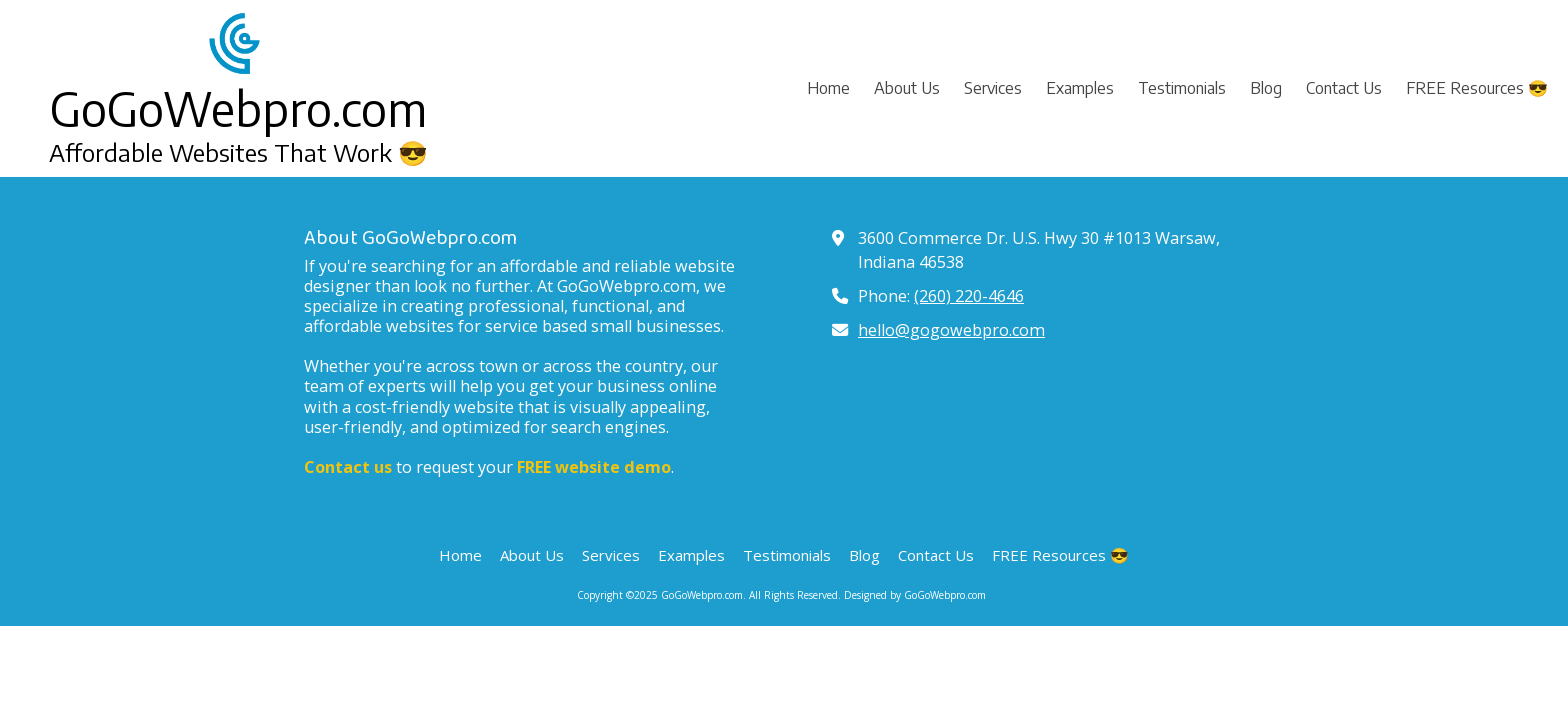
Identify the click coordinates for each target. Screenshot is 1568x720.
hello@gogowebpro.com (951, 330)
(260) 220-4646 (969, 296)
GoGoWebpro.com (238, 108)
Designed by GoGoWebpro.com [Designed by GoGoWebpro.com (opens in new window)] (915, 595)
